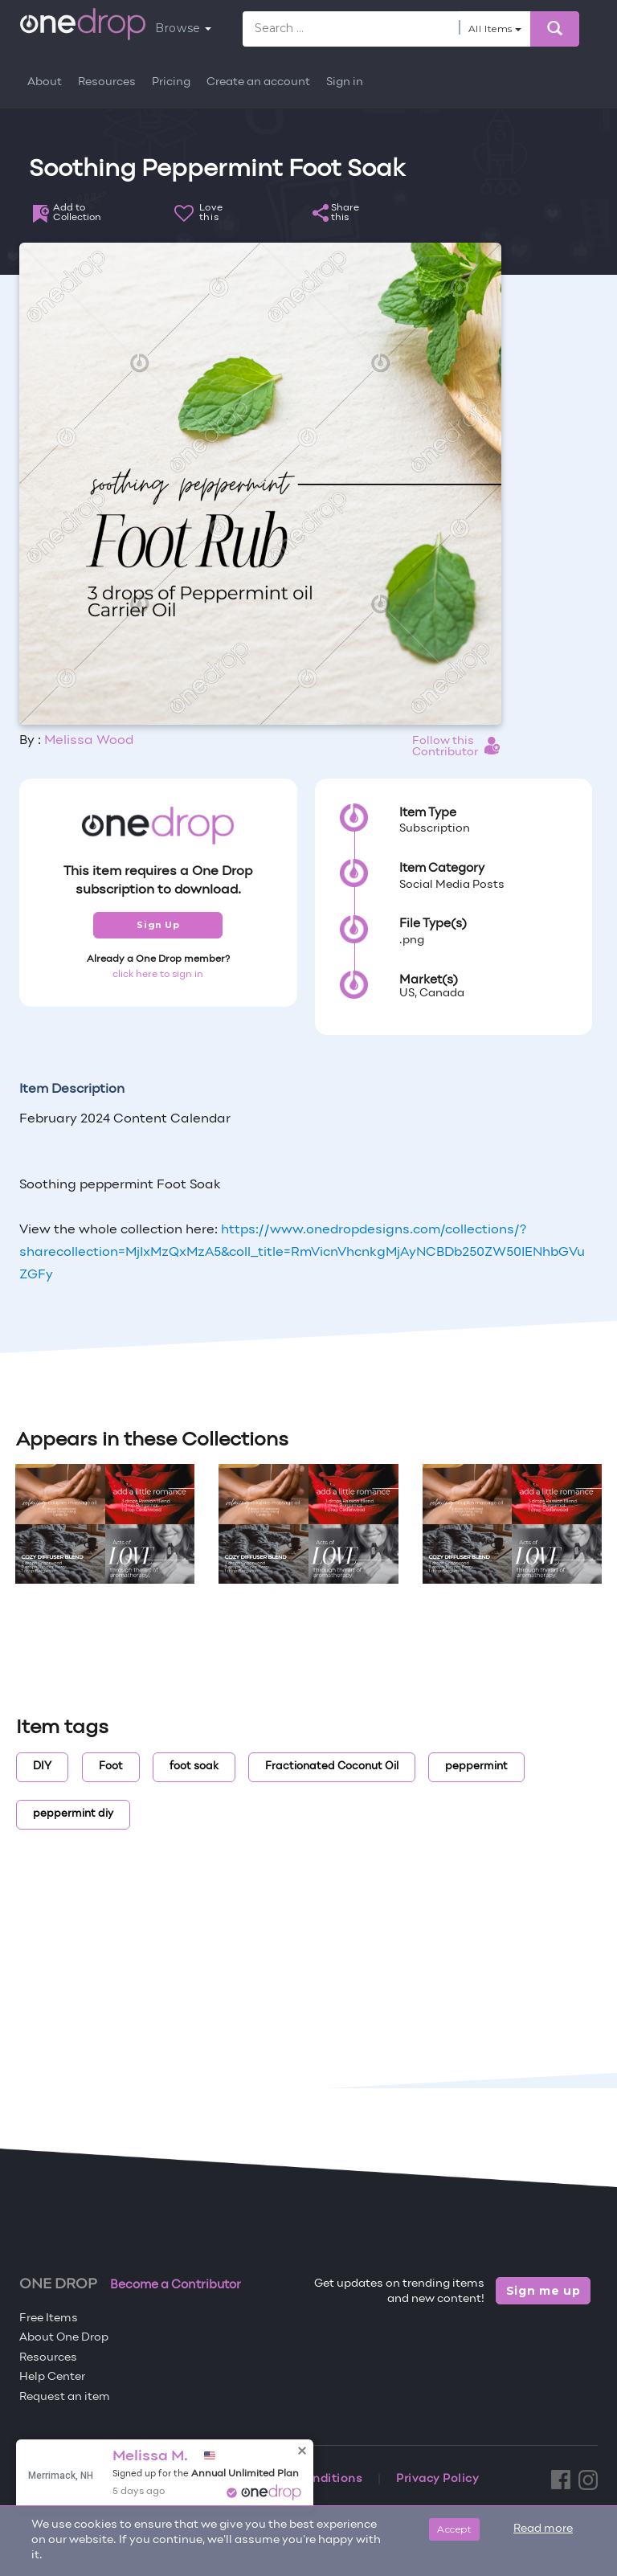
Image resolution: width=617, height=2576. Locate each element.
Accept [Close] (454, 2529)
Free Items (48, 2318)
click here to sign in (157, 974)
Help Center (52, 2377)
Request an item (64, 2397)
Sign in (344, 82)
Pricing (171, 82)
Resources (107, 82)
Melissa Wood (88, 740)
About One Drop (63, 2338)
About (44, 82)
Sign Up (158, 924)
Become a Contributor (175, 2285)
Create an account (258, 82)
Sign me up (543, 2291)
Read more (543, 2529)
